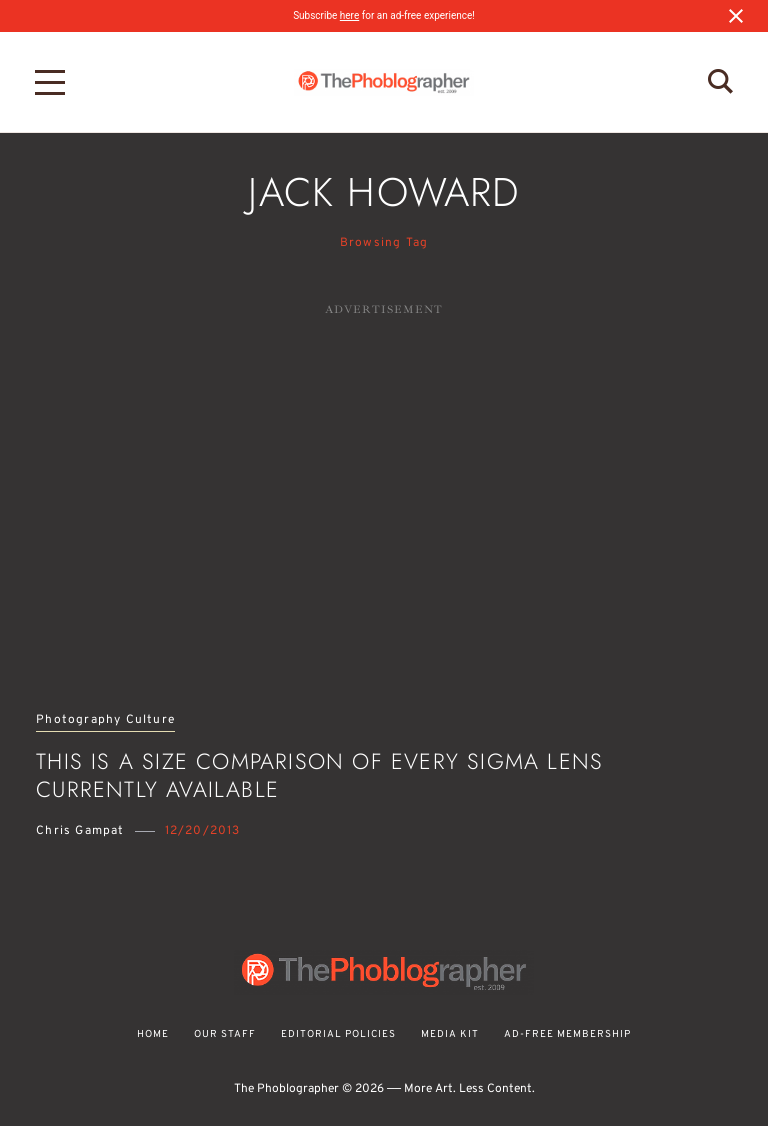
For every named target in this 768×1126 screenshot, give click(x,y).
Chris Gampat (80, 831)
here (349, 15)
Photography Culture (105, 720)
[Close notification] (736, 16)
